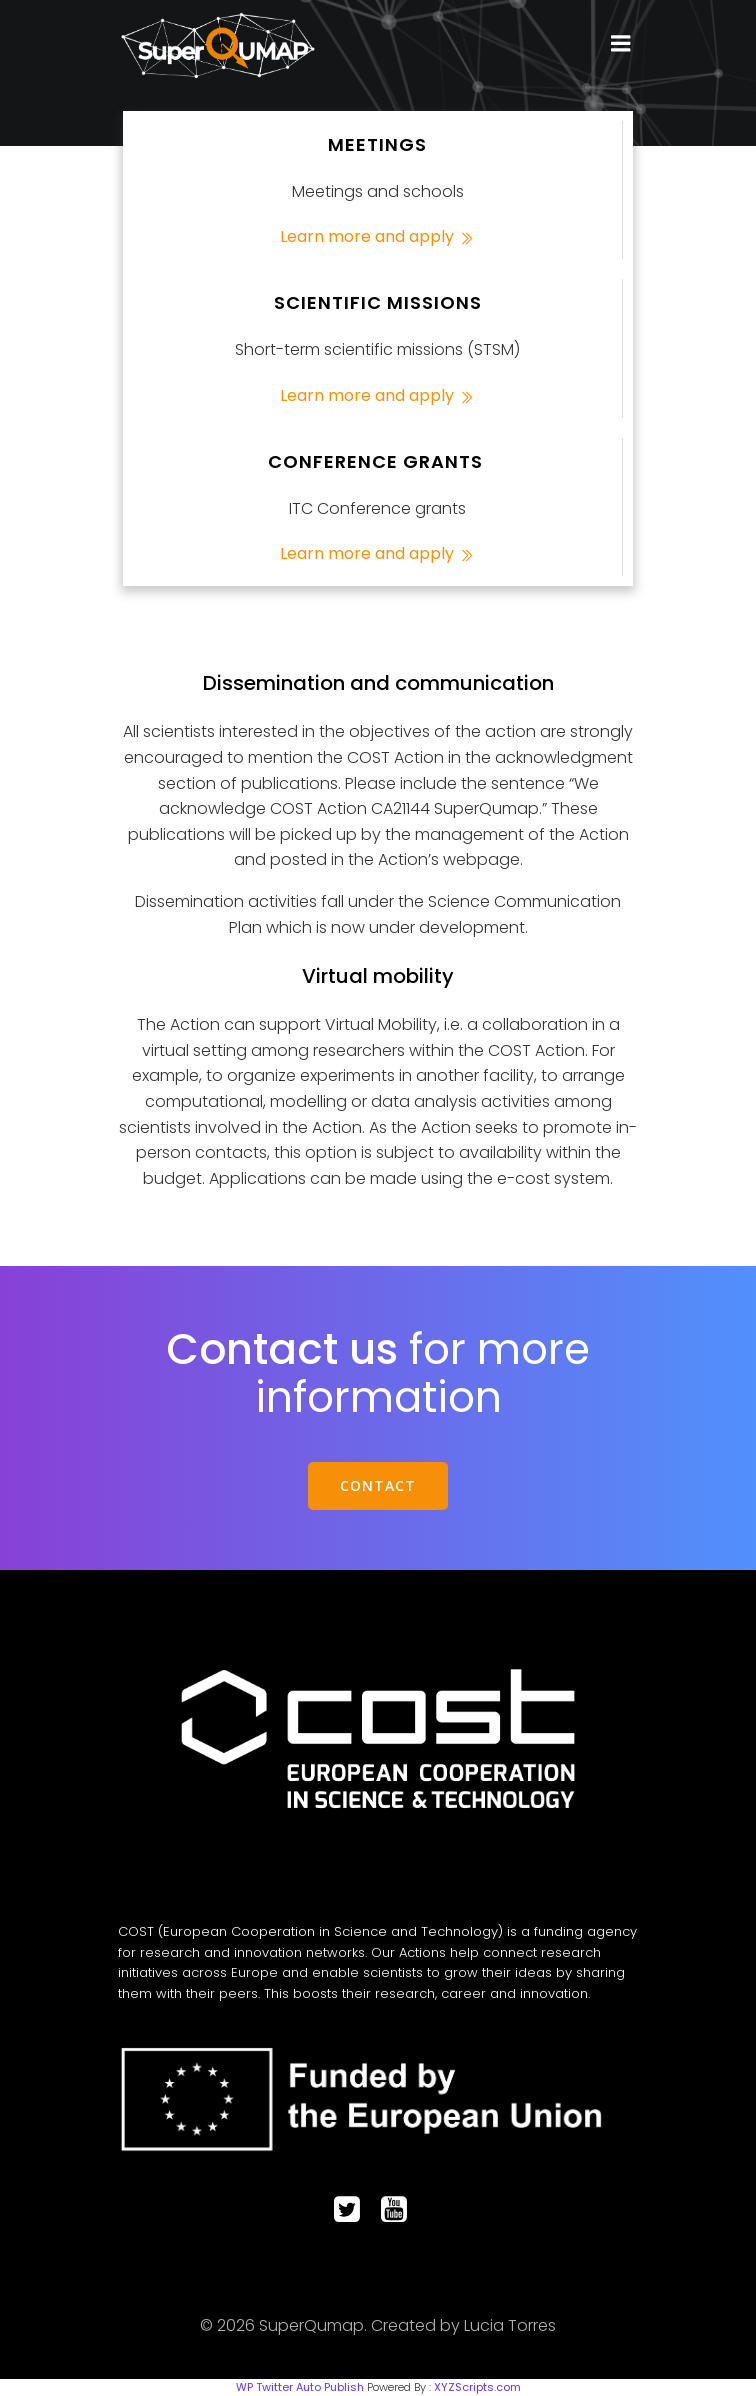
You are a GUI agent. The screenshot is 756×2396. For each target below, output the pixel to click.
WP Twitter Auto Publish (300, 2387)
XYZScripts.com (477, 2387)
